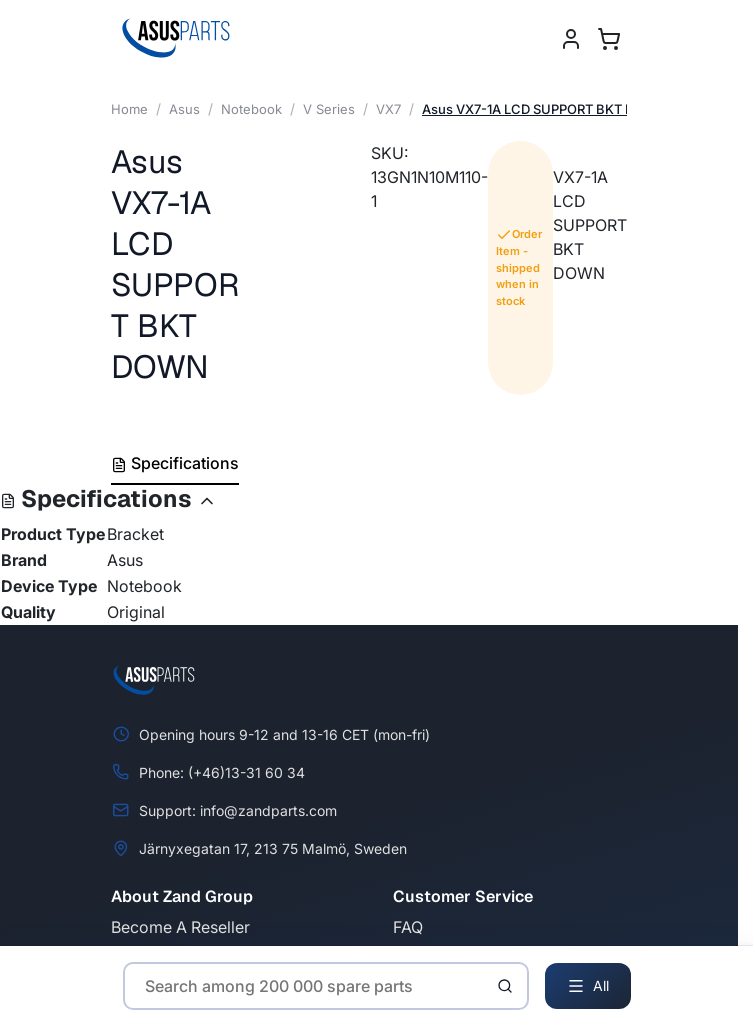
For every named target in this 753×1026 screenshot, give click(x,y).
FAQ (408, 927)
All (588, 986)
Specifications (175, 463)
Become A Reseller (180, 927)
